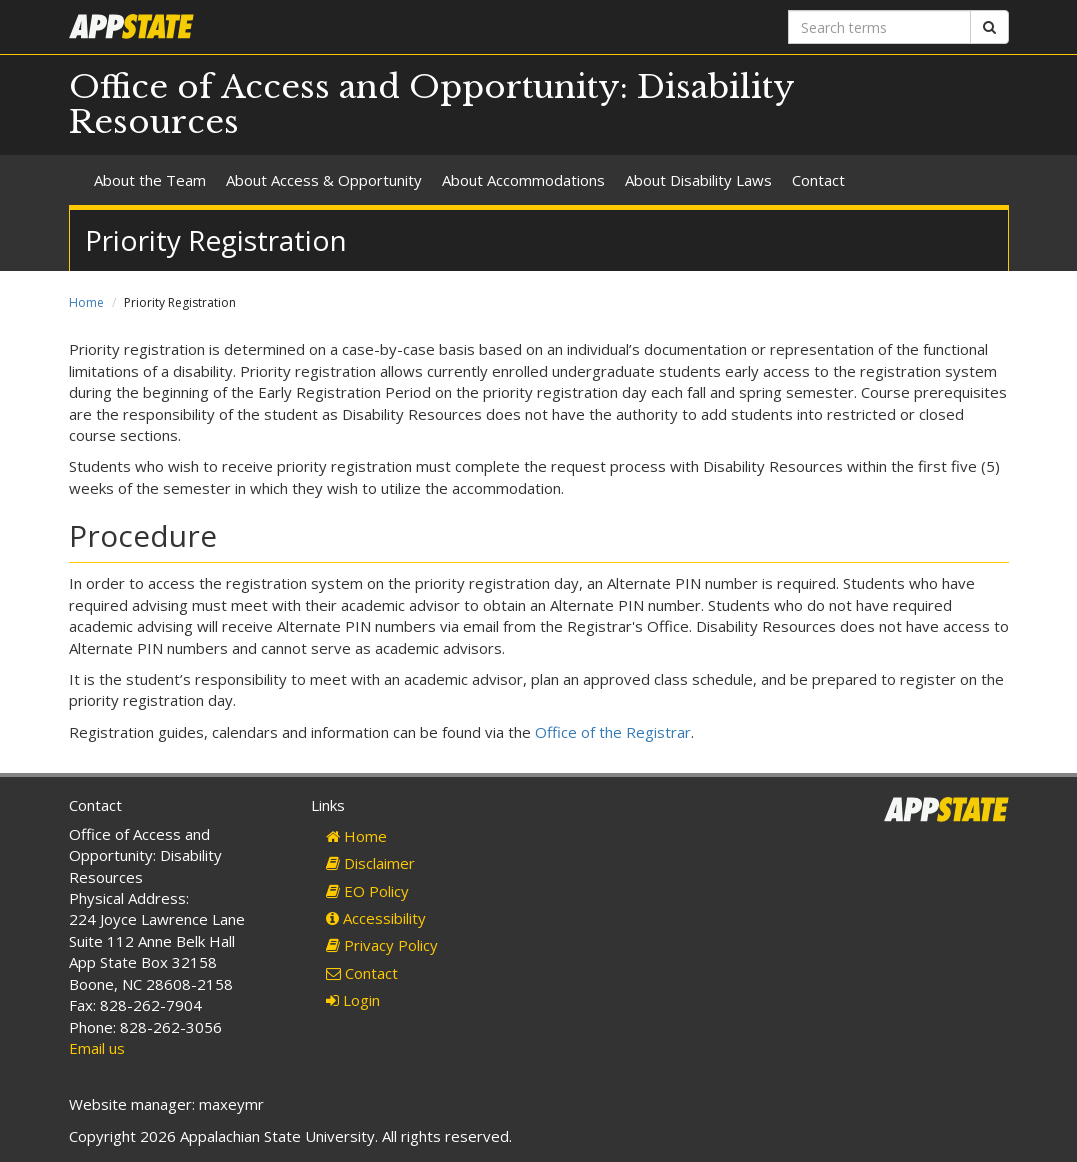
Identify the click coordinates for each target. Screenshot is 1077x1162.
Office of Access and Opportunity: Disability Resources (431, 104)
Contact (818, 180)
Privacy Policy (382, 945)
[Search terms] (879, 27)
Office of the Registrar (613, 732)
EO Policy (367, 891)
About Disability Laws (698, 180)
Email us (97, 1048)
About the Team (150, 180)
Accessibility (376, 918)
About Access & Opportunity (324, 180)
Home (86, 302)
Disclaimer (370, 863)
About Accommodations (523, 180)
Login (353, 1000)
